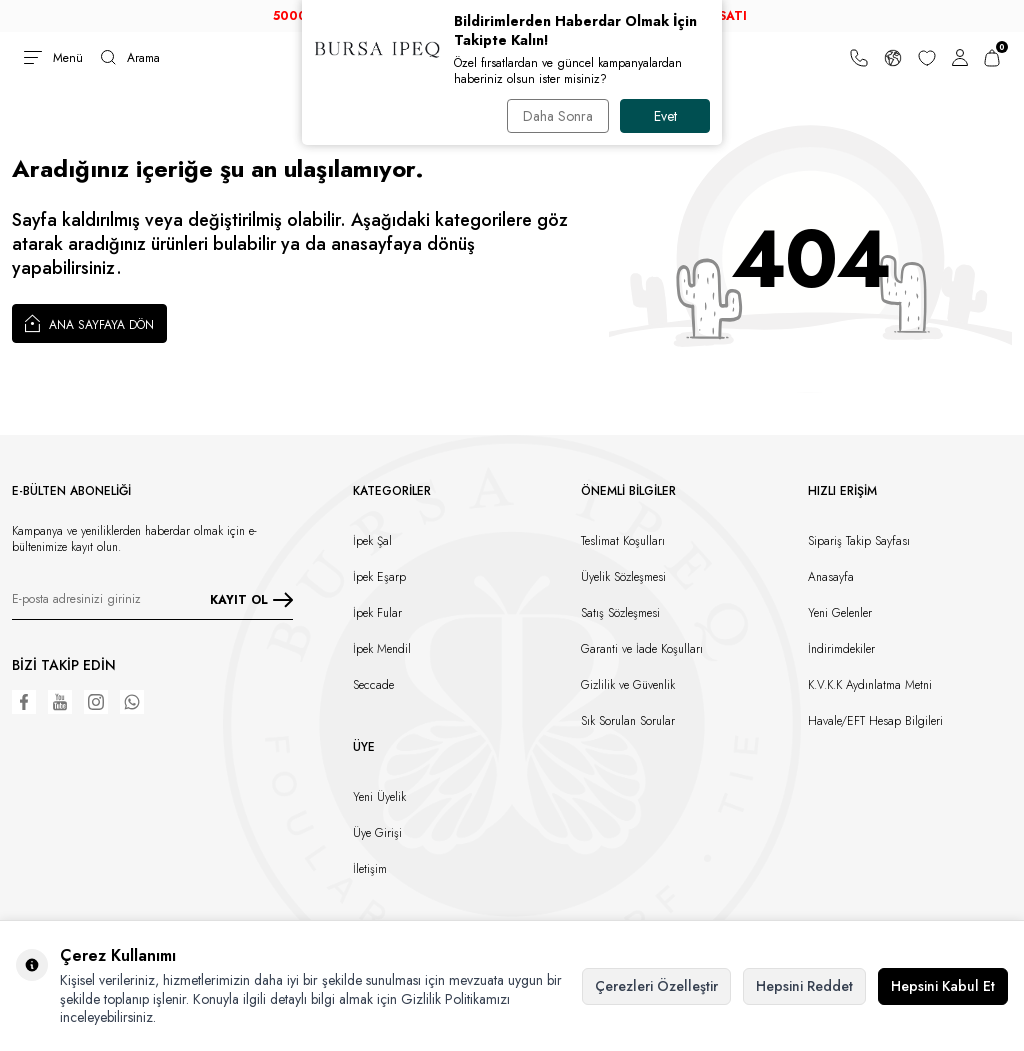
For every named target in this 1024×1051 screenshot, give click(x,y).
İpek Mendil (382, 649)
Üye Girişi (377, 833)
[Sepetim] (992, 57)
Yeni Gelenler (840, 613)
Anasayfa (831, 577)
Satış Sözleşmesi (620, 613)
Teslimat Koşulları (623, 541)
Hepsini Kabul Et (943, 986)
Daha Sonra (557, 116)
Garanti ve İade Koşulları (642, 649)
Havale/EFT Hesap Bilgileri (875, 721)
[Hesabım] (960, 57)
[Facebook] (24, 702)
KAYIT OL (251, 599)
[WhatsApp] (132, 702)
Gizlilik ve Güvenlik (628, 685)
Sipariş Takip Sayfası (859, 541)
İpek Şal (372, 541)
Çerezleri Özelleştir (656, 986)
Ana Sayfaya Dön (89, 323)
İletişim (370, 869)
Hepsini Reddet (804, 986)
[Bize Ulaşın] (859, 57)
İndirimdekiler (841, 649)
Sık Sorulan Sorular (628, 721)
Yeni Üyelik (379, 797)
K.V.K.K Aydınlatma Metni (870, 685)
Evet (665, 116)
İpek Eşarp (379, 577)
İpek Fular (377, 613)
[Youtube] (60, 702)
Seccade (373, 685)
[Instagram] (96, 702)
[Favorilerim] (927, 57)
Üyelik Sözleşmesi (623, 577)
